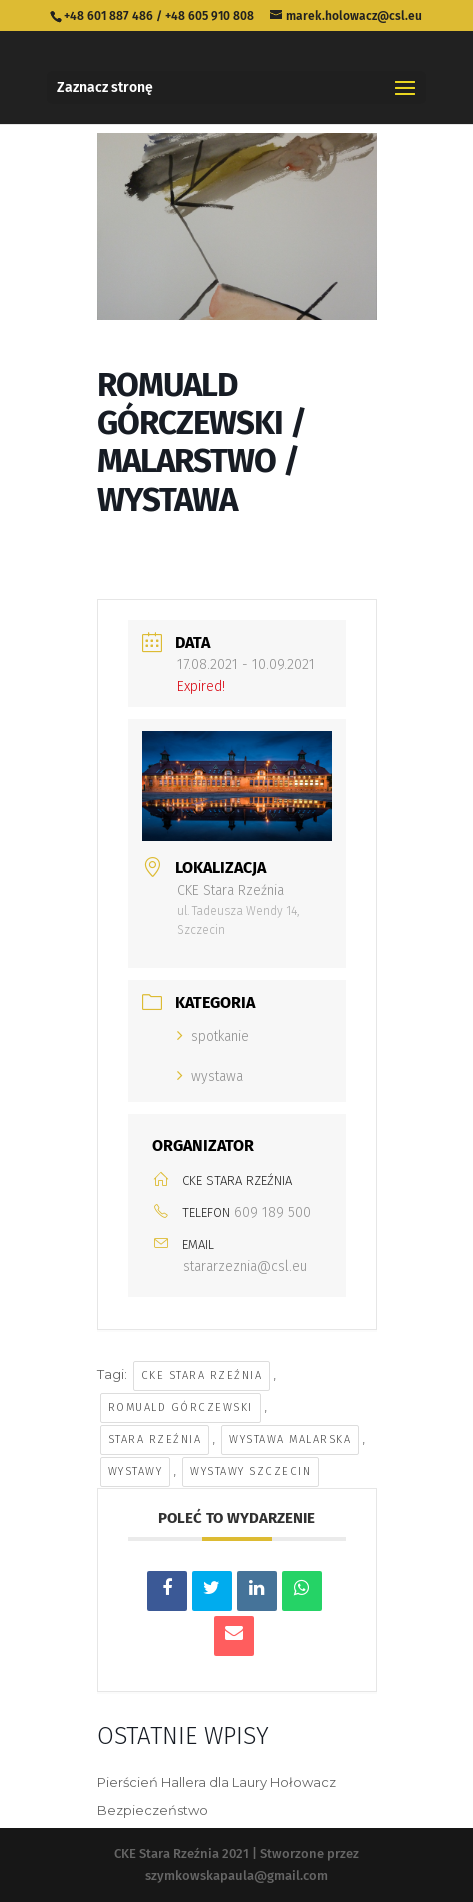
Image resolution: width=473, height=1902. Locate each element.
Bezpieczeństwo (152, 1810)
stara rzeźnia (155, 1439)
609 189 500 (272, 1212)
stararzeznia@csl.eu (245, 1266)
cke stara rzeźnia (202, 1375)
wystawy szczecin (250, 1471)
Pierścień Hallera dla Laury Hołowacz (216, 1782)
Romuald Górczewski (180, 1407)
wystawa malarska (290, 1439)
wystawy (135, 1471)
